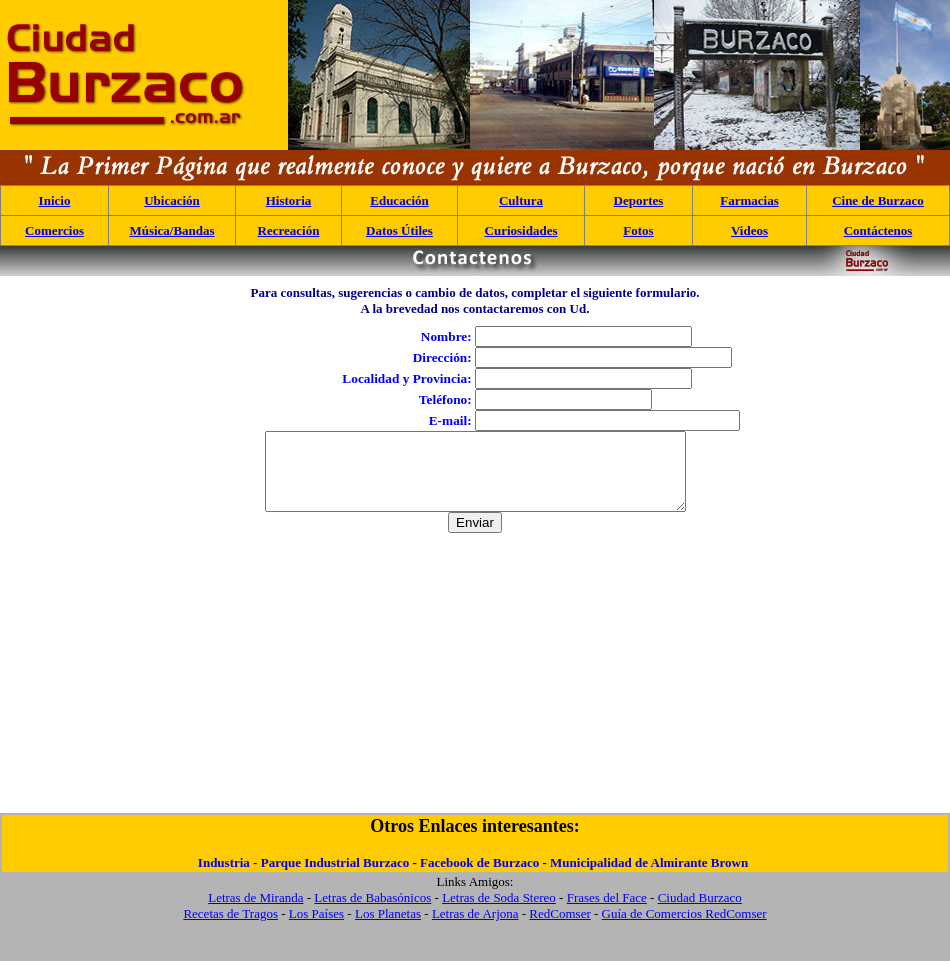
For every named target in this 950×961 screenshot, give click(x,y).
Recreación (289, 230)
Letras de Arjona (475, 928)
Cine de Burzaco (878, 200)
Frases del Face (607, 912)
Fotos (638, 230)
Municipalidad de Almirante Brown (649, 877)
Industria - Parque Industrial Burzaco (303, 877)
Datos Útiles (399, 230)
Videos (749, 230)
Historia (289, 200)
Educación (399, 200)
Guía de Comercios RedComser (684, 928)
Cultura (521, 200)
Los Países (316, 928)
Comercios (54, 230)
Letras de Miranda (255, 912)
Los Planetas (388, 928)
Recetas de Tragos (230, 928)
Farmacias (749, 200)
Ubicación (172, 200)
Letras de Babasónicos (372, 912)
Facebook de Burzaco (479, 877)
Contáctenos (878, 230)
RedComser (559, 928)
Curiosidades (521, 230)
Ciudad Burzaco (700, 912)
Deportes (639, 200)
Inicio (55, 200)
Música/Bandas (171, 230)
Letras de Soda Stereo (499, 912)
